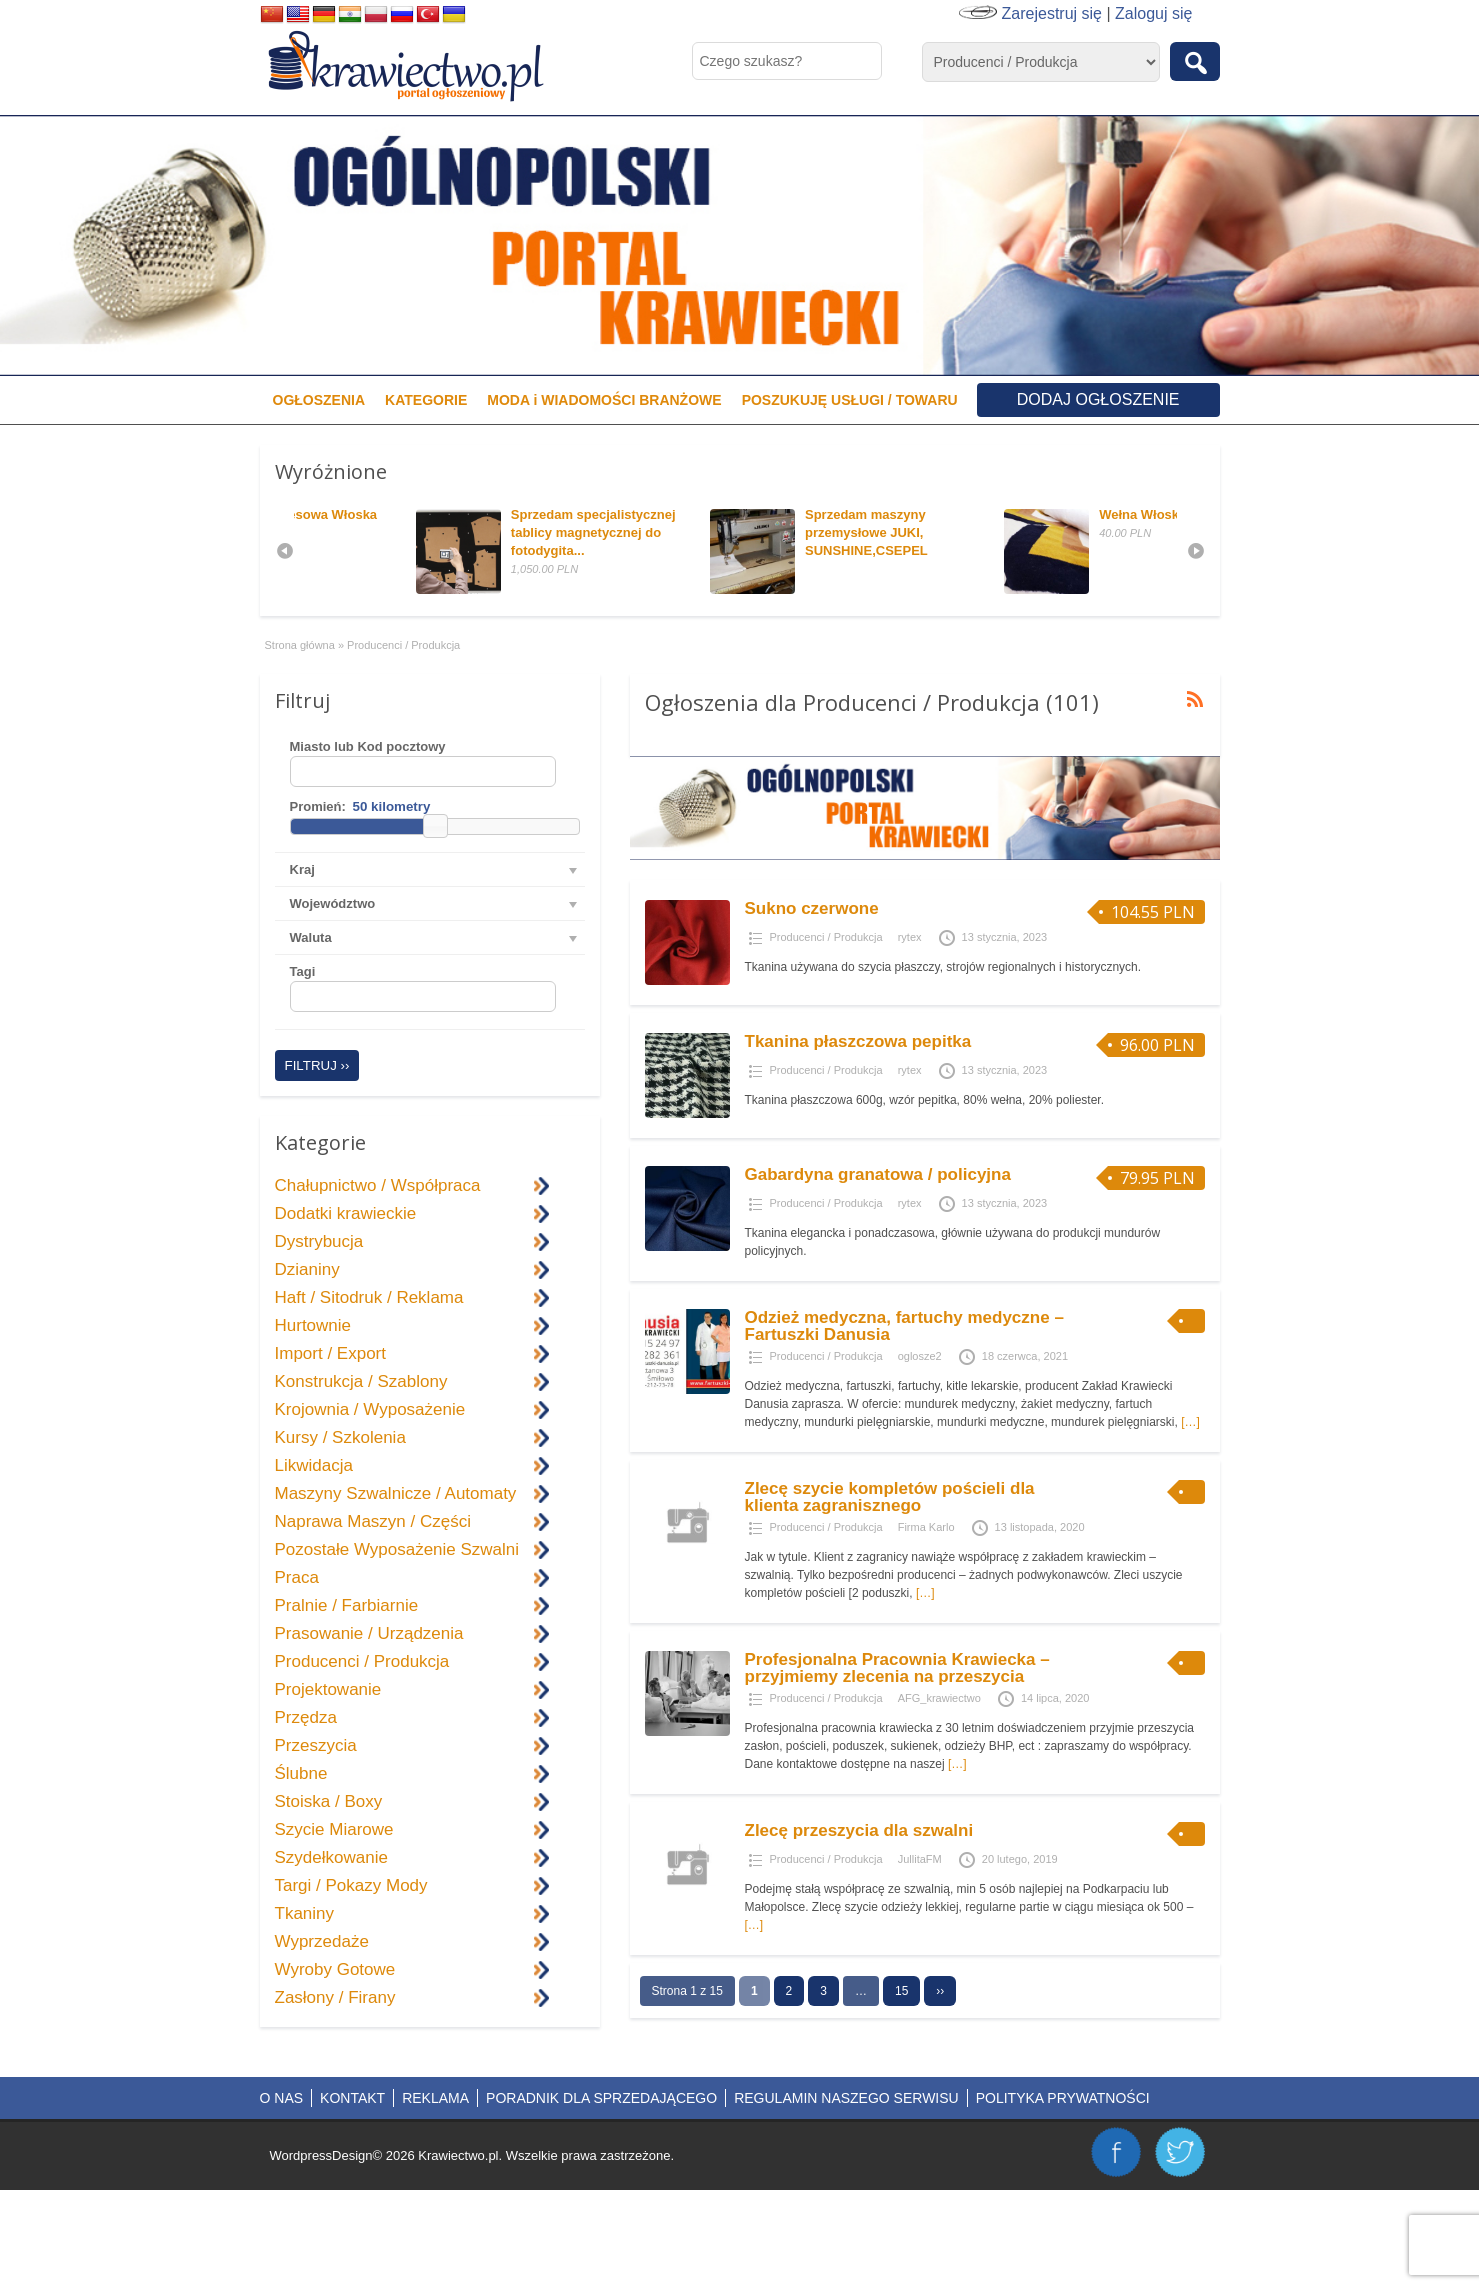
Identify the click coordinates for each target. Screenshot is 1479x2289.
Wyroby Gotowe (335, 1969)
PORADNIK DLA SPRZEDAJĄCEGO (601, 2098)
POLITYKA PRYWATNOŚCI (1063, 2098)
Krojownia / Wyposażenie (370, 1409)
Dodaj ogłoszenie (1098, 399)
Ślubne (301, 1773)
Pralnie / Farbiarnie (347, 1605)
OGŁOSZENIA (319, 400)
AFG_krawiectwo (939, 1698)
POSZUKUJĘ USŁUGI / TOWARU (850, 400)
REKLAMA (435, 2098)
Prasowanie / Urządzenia (369, 1633)
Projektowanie (328, 1689)
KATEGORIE (426, 400)
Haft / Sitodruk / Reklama (369, 1297)
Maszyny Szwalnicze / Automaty (396, 1493)
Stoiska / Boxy (329, 1801)
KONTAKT (352, 2098)
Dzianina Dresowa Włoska (416, 514)
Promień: (318, 806)
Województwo (333, 903)
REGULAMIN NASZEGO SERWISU (846, 2098)
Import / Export (330, 1353)
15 (901, 1991)
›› (940, 1991)
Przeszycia (316, 1745)
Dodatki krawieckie (346, 1213)
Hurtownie (313, 1325)
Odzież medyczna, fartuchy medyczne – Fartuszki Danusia (904, 1326)
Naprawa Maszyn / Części (373, 1521)
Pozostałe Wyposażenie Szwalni (397, 1549)
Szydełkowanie (331, 1857)
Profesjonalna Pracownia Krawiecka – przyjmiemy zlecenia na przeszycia (897, 1668)
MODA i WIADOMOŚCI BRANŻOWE (604, 400)
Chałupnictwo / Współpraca (378, 1185)
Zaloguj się (1153, 13)
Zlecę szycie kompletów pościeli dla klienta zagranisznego (890, 1497)
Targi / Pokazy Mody (351, 1885)
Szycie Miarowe (334, 1829)
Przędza (306, 1717)
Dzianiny (307, 1269)
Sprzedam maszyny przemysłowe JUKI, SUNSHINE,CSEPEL (986, 532)
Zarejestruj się (1052, 13)
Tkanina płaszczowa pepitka (858, 1041)
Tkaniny (305, 1913)
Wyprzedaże (322, 1941)
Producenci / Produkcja (826, 937)
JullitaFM (920, 1859)
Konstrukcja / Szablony (361, 1381)
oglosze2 (920, 1356)
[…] (1190, 1422)
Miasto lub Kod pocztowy (368, 746)
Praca (297, 1577)
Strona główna (300, 645)
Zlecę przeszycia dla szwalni (859, 1830)
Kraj (302, 869)
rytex (910, 937)
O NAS (282, 2098)
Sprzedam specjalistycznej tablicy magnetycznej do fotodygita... (714, 532)
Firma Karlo (926, 1527)
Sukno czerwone (812, 908)
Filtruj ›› (317, 1065)
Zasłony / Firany (335, 1997)
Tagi (303, 971)
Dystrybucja (319, 1241)
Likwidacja (314, 1465)
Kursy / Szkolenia (340, 1437)
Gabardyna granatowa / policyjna (878, 1174)
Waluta (311, 937)
